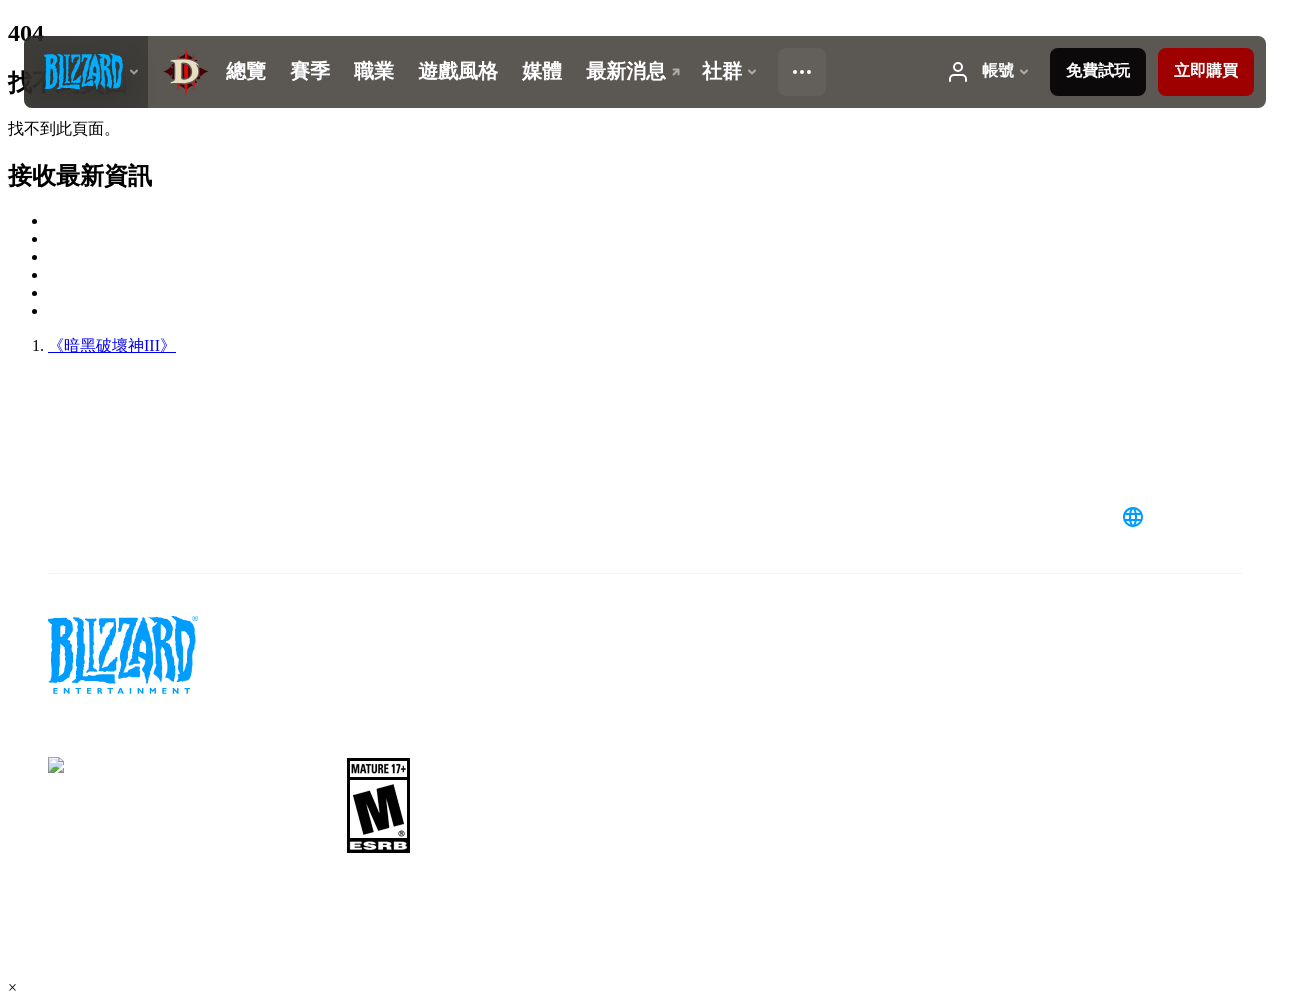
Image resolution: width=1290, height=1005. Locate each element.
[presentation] (86, 72)
